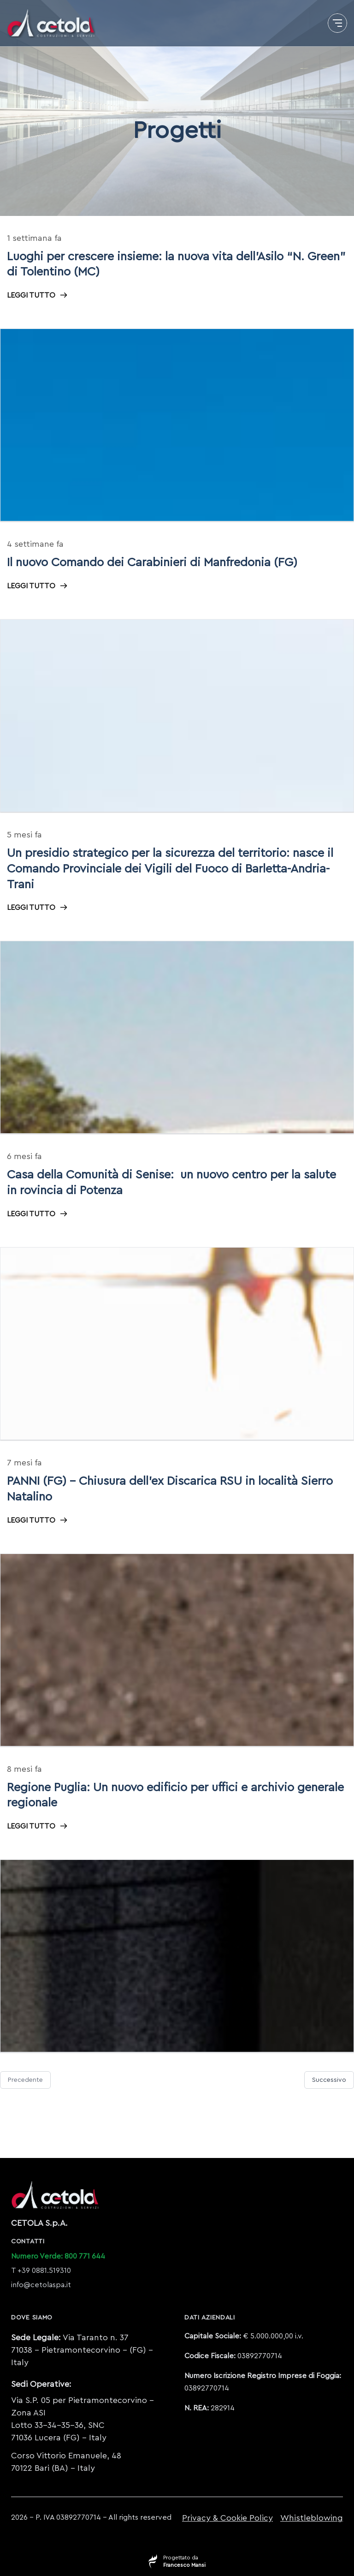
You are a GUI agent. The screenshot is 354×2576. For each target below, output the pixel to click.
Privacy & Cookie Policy (227, 2518)
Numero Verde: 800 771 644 (58, 2256)
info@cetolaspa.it (41, 2285)
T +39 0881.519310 (41, 2270)
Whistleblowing (311, 2518)
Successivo (329, 2080)
